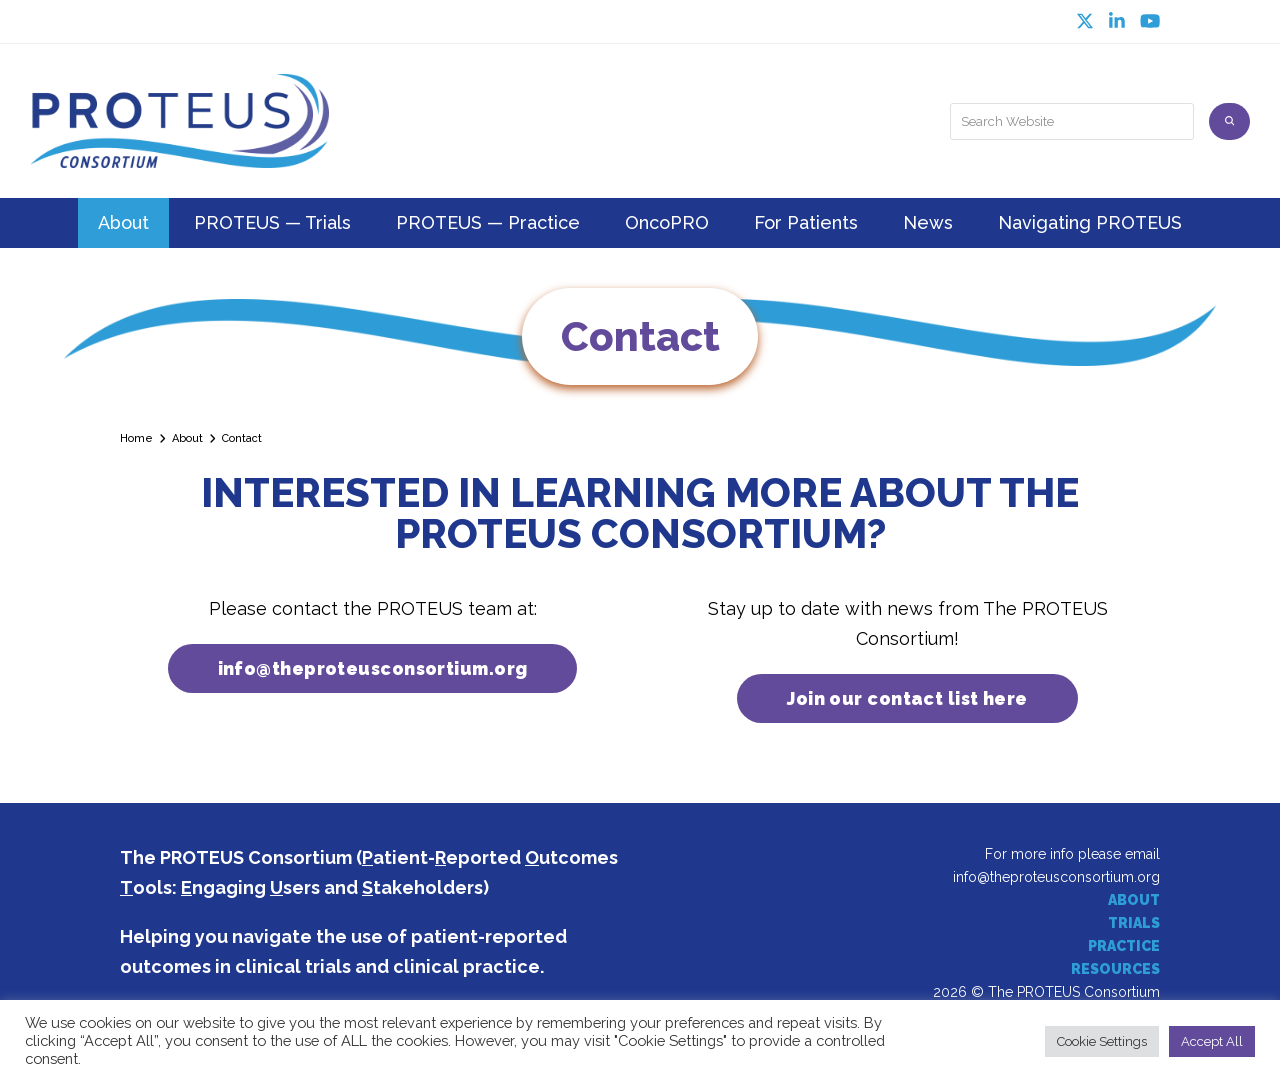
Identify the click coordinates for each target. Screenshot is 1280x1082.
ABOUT (1134, 901)
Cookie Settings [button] (1102, 1041)
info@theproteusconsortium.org (1056, 877)
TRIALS (1134, 924)
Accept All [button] (1212, 1041)
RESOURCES (1115, 970)
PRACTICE (1124, 947)
